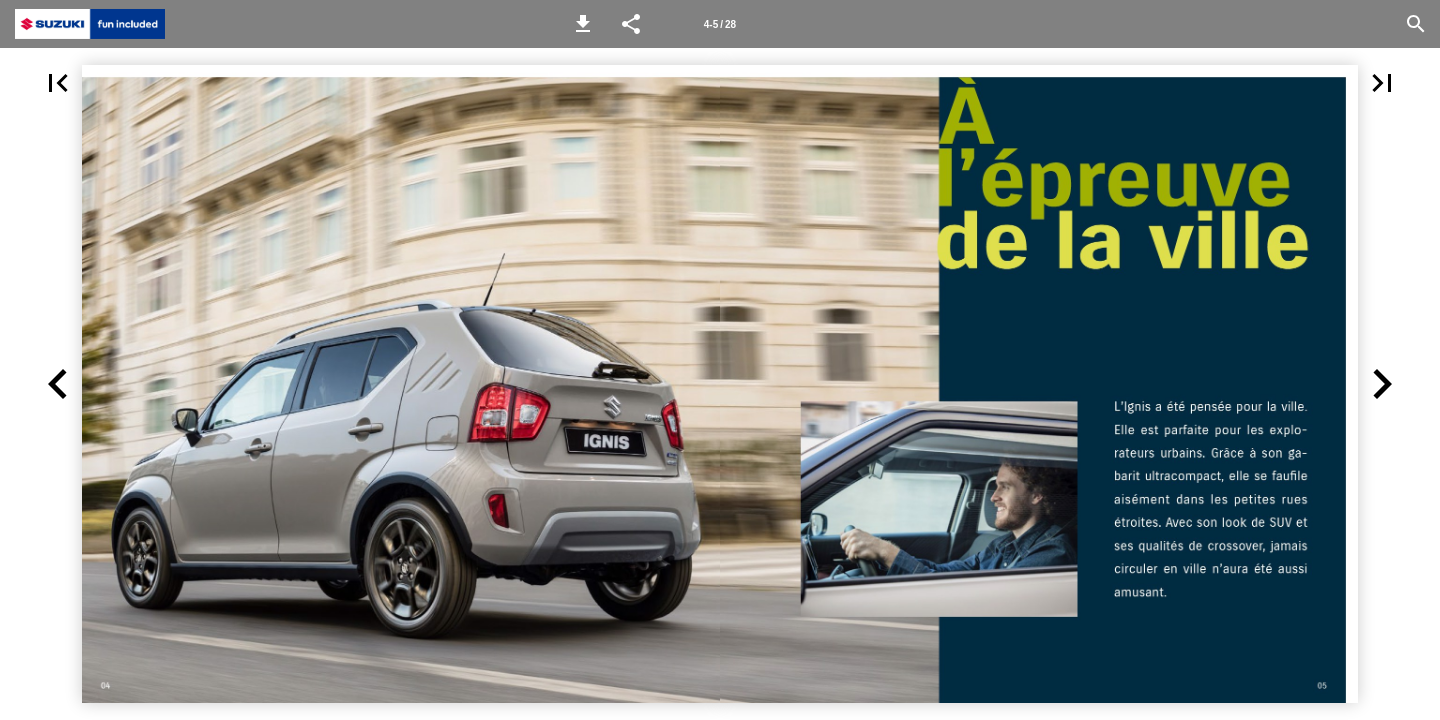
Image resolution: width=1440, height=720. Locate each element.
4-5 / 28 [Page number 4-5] (720, 24)
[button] (583, 24)
